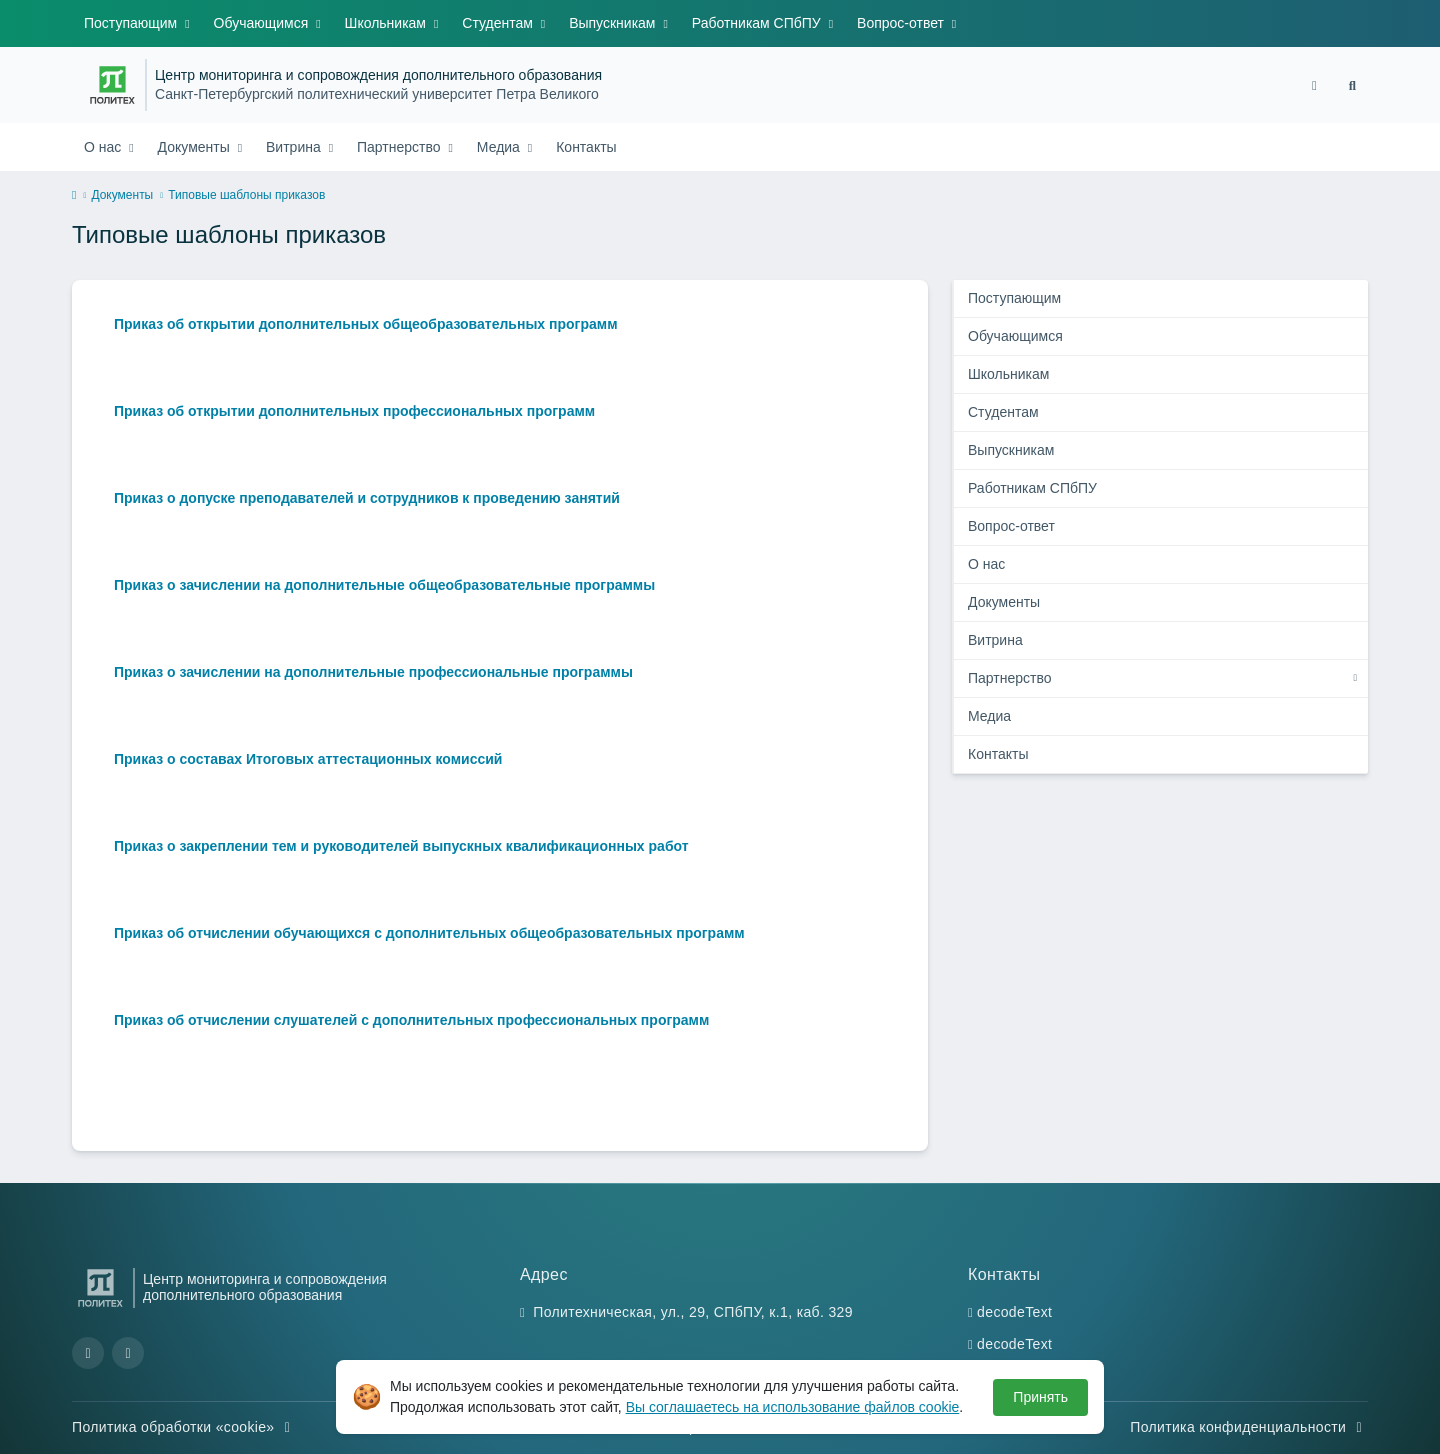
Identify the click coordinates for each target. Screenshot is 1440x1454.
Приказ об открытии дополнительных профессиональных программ (354, 411)
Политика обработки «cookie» (184, 1427)
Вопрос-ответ (902, 23)
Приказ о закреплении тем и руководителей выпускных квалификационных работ (401, 846)
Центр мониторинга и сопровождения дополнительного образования (378, 75)
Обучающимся (263, 23)
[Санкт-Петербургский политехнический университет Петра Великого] (112, 85)
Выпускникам (614, 23)
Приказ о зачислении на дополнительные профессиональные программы (373, 672)
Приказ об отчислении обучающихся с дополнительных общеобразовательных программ (429, 933)
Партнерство (400, 147)
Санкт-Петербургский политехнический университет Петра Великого (377, 94)
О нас (104, 147)
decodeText (1014, 1312)
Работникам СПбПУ (758, 23)
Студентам (499, 23)
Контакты (586, 147)
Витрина (295, 147)
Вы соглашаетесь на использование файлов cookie (793, 1407)
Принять (1040, 1397)
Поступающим (132, 23)
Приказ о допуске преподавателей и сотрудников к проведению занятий (367, 498)
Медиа (500, 147)
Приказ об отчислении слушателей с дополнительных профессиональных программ (411, 1020)
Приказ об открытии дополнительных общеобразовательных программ (366, 324)
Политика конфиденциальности (1249, 1427)
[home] (74, 196)
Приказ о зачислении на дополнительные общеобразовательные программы (384, 585)
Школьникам (387, 23)
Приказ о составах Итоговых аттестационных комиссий (308, 759)
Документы (196, 147)
